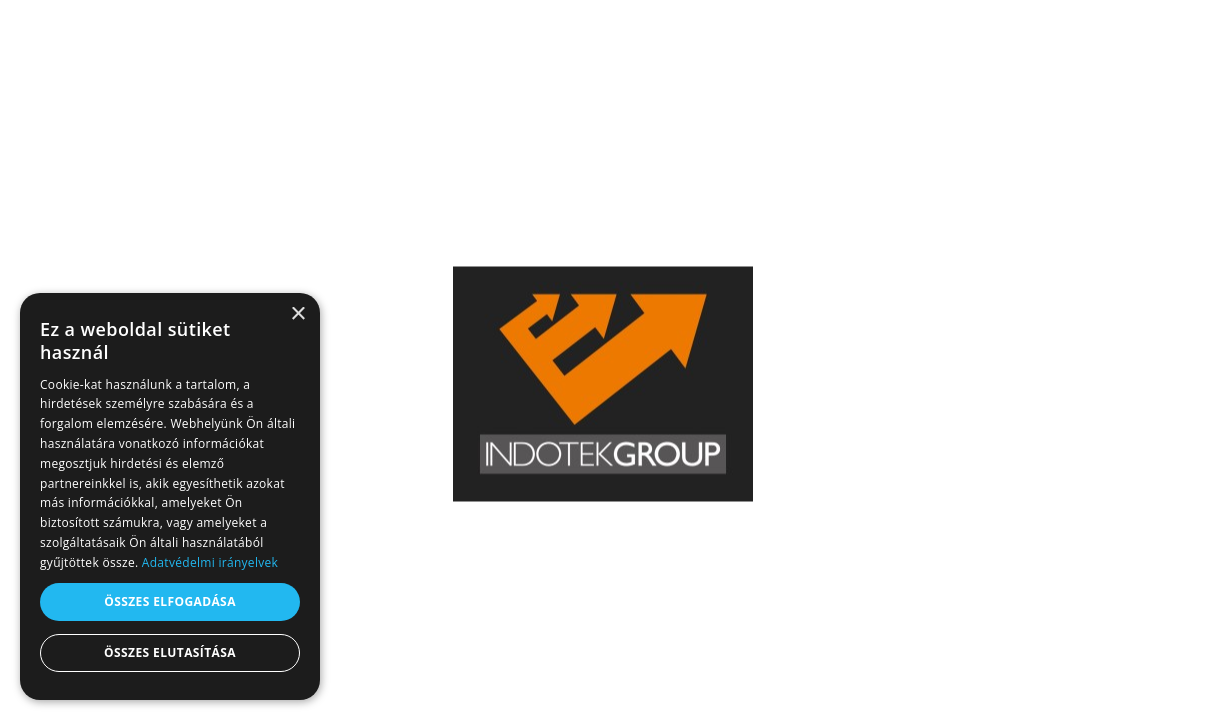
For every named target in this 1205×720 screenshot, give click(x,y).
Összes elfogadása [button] (170, 601)
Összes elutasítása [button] (170, 652)
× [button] (297, 314)
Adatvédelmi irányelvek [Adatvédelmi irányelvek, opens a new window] (210, 562)
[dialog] (170, 496)
